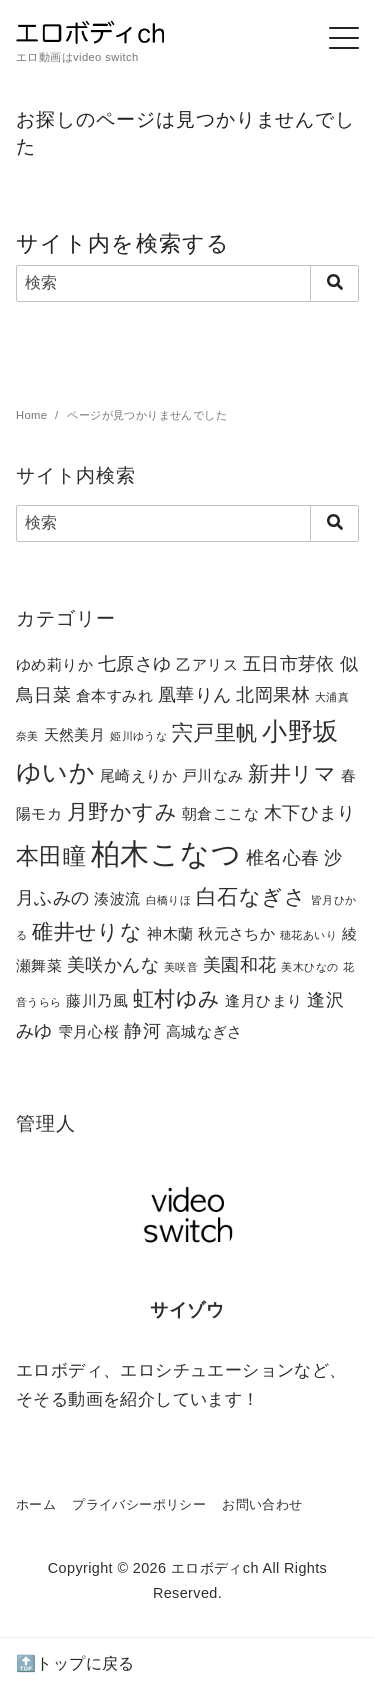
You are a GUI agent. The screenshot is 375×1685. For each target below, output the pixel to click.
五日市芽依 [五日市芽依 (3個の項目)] (289, 663)
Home (33, 415)
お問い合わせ (262, 1504)
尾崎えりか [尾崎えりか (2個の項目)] (138, 775)
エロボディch (215, 1568)
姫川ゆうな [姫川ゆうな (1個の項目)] (138, 736)
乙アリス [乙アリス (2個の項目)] (207, 664)
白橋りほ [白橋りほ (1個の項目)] (169, 900)
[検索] (187, 283)
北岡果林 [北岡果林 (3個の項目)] (273, 694)
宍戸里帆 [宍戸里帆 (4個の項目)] (215, 732)
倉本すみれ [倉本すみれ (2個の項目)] (114, 695)
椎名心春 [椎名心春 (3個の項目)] (283, 857)
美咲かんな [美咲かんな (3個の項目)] (113, 964)
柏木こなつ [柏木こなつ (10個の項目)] (166, 853)
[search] (334, 283)
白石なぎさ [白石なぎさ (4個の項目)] (251, 896)
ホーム (36, 1504)
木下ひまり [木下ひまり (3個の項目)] (310, 812)
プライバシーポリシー (139, 1504)
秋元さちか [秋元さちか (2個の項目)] (236, 933)
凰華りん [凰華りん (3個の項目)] (195, 694)
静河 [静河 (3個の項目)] (142, 1030)
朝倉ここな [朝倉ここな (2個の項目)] (220, 813)
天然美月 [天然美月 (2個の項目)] (75, 734)
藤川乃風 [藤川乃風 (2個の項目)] (97, 1000)
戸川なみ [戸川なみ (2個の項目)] (213, 775)
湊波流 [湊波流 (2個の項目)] (117, 898)
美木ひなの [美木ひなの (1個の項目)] (309, 967)
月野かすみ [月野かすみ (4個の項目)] (122, 811)
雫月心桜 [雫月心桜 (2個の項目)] (89, 1031)
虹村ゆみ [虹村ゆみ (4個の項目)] (177, 998)
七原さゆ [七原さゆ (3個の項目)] (135, 663)
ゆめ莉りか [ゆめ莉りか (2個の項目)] (54, 664)
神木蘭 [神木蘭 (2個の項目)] (170, 933)
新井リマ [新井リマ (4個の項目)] (292, 773)
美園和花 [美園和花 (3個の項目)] (240, 964)
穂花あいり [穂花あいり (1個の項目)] (308, 935)
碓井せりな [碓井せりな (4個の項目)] (87, 931)
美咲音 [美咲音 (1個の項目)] (181, 967)
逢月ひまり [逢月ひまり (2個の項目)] (263, 1000)
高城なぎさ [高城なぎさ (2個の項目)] (204, 1031)
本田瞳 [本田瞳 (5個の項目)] (51, 856)
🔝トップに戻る (75, 1663)
